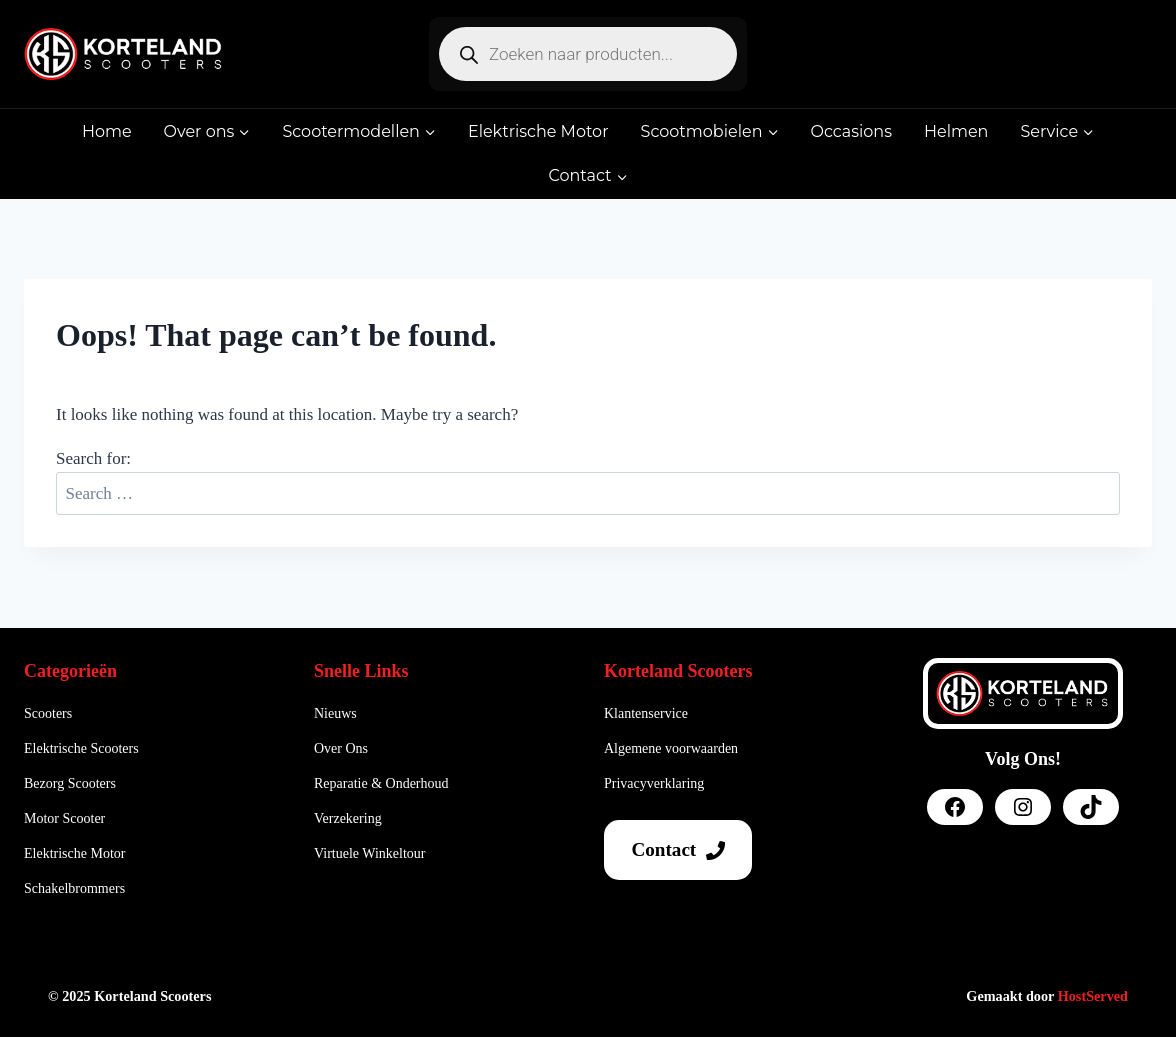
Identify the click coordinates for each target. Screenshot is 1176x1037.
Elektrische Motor (538, 131)
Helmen (956, 131)
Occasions (851, 131)
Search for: (93, 458)
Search (1101, 480)
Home (107, 131)
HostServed (1093, 996)
